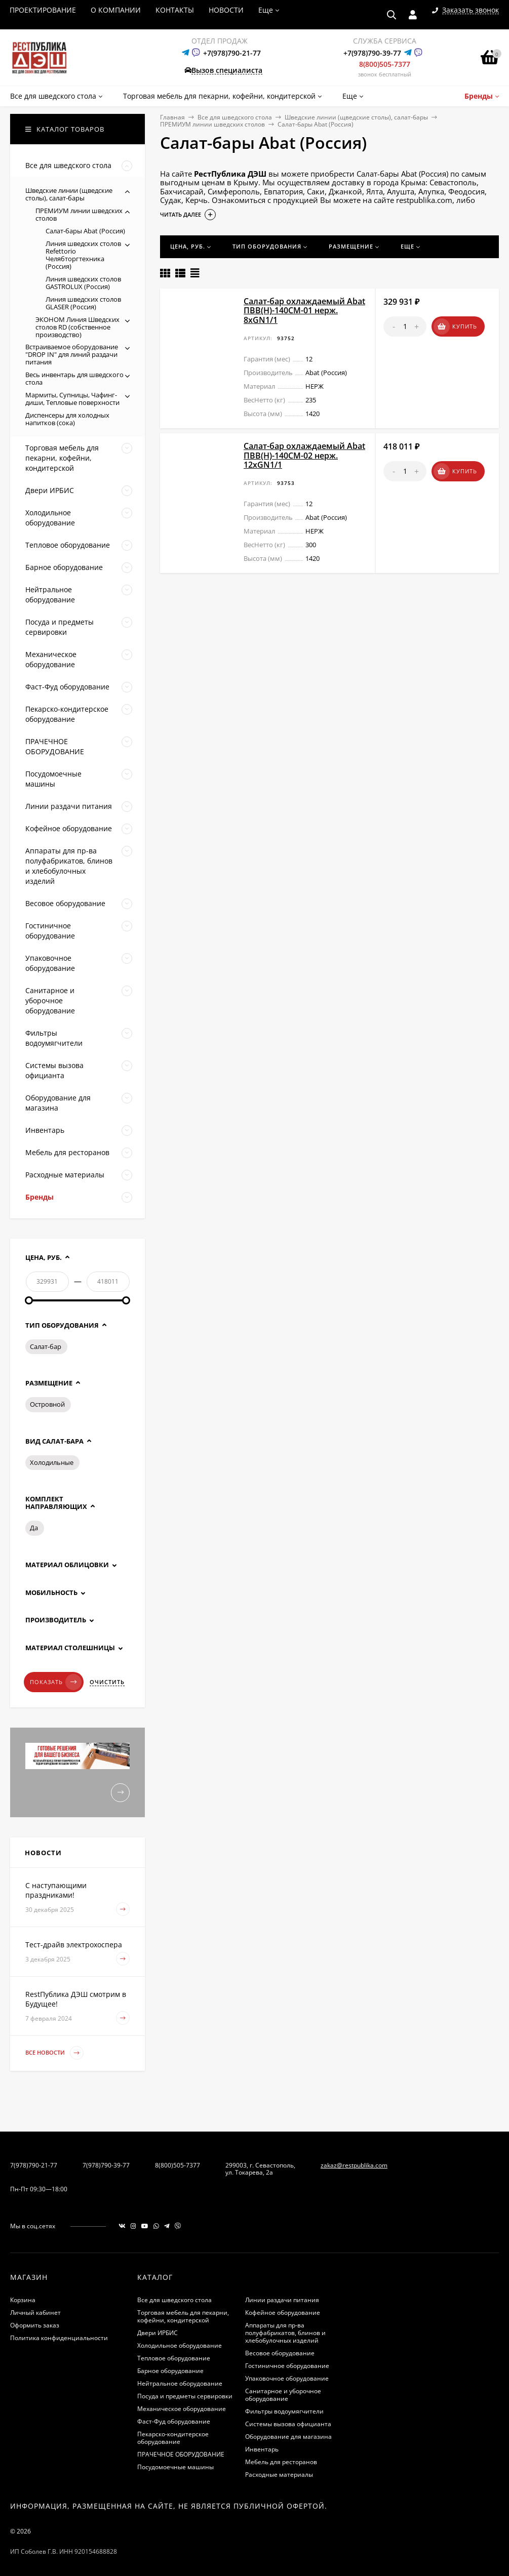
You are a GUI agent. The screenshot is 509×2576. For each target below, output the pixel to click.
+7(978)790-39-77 (372, 53)
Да (34, 1527)
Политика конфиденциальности (59, 2338)
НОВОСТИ (226, 10)
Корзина (22, 2300)
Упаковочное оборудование (287, 2378)
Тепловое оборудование (173, 2358)
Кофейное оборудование (282, 2312)
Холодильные (51, 1462)
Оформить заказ (34, 2325)
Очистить (107, 1682)
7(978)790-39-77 (106, 2165)
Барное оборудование (170, 2370)
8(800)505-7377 (384, 64)
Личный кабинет (35, 2312)
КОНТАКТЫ (174, 10)
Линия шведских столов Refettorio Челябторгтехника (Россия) (83, 255)
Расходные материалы (279, 2474)
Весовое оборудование (280, 2353)
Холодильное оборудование (179, 2345)
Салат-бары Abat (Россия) (85, 230)
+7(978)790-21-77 (232, 53)
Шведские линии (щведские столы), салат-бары (356, 117)
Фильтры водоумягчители (284, 2411)
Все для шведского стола (235, 117)
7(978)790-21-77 (33, 2165)
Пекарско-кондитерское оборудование (173, 2438)
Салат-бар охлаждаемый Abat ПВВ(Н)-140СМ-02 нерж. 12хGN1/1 (304, 455)
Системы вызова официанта (288, 2424)
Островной (47, 1404)
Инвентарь (262, 2449)
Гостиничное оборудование (287, 2365)
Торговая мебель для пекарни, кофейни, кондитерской (183, 2316)
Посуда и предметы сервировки (184, 2396)
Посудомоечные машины (175, 2467)
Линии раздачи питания (282, 2300)
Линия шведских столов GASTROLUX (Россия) (83, 282)
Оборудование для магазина (288, 2436)
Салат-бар (45, 1346)
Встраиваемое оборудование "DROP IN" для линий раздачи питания (71, 354)
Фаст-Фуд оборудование (173, 2421)
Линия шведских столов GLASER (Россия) (83, 303)
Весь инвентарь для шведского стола (74, 378)
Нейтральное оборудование (179, 2383)
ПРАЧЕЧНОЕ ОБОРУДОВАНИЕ (180, 2454)
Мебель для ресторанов (281, 2462)
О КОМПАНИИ (116, 10)
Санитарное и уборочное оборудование (283, 2395)
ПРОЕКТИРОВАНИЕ (43, 10)
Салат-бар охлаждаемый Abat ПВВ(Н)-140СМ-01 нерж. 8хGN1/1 (304, 310)
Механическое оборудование (181, 2408)
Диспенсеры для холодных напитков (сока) (67, 419)
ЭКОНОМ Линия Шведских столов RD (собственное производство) (77, 327)
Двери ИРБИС (157, 2332)
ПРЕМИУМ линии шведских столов (212, 124)
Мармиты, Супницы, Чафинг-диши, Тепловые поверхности (72, 398)
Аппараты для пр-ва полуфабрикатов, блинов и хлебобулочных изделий (285, 2333)
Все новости (54, 2053)
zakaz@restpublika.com (354, 2165)
